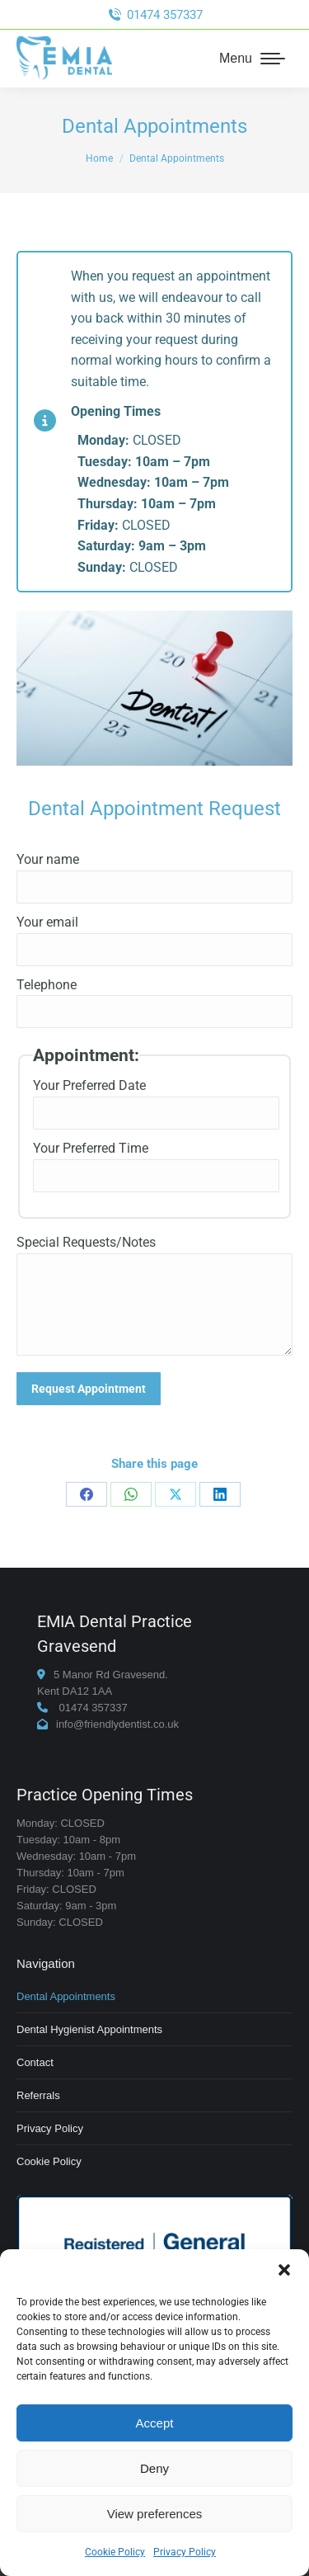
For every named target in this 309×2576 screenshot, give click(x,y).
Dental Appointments (65, 1996)
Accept (155, 2423)
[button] (284, 2270)
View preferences (155, 2514)
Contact (35, 2062)
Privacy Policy (184, 2552)
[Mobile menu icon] (252, 58)
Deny (154, 2468)
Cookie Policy (115, 2552)
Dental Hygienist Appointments (89, 2029)
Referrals (38, 2095)
